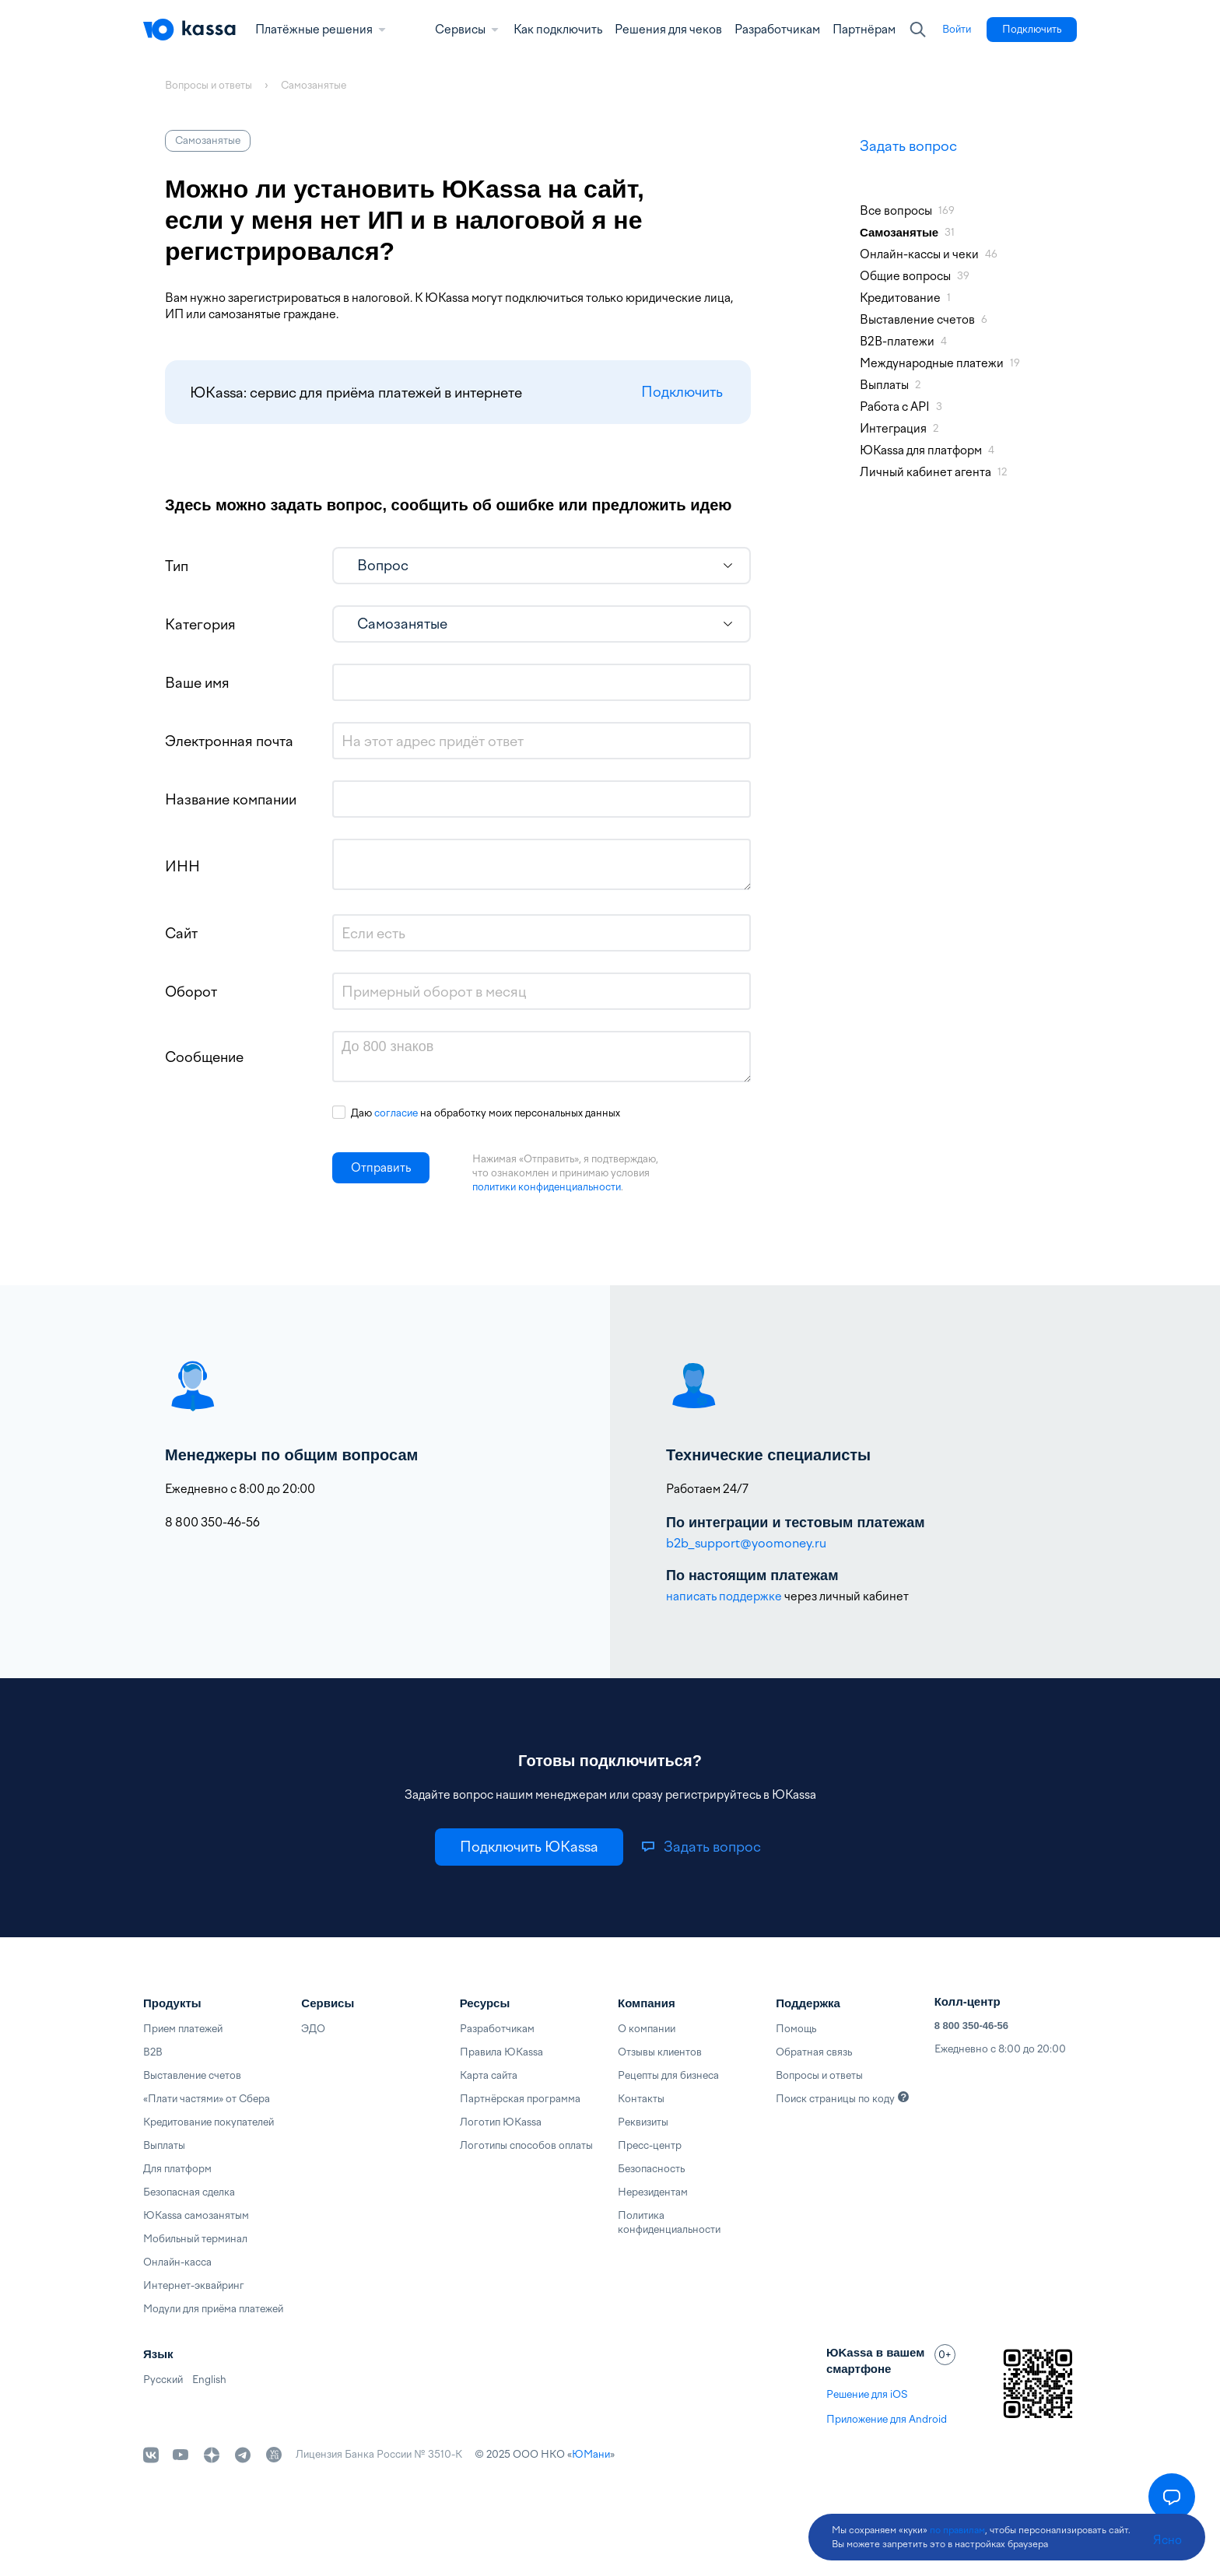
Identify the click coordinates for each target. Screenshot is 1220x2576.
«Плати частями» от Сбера (206, 2099)
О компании (646, 2029)
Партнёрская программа (520, 2099)
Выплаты (164, 2145)
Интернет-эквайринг (193, 2285)
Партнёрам (864, 30)
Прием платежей (183, 2029)
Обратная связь (814, 2052)
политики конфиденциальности (546, 1187)
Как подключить (558, 30)
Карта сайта (488, 2075)
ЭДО (313, 2029)
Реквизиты (643, 2122)
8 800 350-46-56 (971, 2025)
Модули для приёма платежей (213, 2309)
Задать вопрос (908, 146)
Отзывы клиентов (660, 2052)
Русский (163, 2379)
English (209, 2379)
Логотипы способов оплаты (526, 2145)
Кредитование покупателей (208, 2122)
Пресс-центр (650, 2145)
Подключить (682, 392)
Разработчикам (777, 30)
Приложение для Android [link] (886, 2419)
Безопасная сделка (189, 2192)
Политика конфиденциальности (669, 2222)
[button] (380, 1167)
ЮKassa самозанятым (196, 2215)
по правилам (957, 2530)
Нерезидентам (653, 2192)
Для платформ (177, 2169)
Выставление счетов (192, 2075)
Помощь (796, 2029)
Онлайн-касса (177, 2262)
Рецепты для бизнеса (668, 2075)
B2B (153, 2052)
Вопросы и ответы (819, 2075)
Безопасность (651, 2169)
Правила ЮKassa (501, 2052)
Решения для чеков (668, 30)
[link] (957, 29)
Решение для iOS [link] (866, 2394)
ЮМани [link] (591, 2454)
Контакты (641, 2099)
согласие (396, 1113)
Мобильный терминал (195, 2239)
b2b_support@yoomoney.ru (746, 1543)
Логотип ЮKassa (501, 2122)
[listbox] (541, 565)
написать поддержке (724, 1596)
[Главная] (190, 29)
